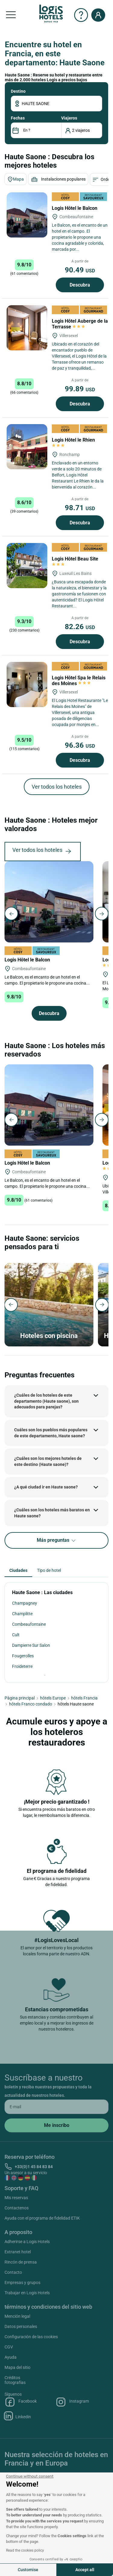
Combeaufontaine (29, 1624)
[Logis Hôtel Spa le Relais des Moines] (27, 684)
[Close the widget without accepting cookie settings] (29, 2476)
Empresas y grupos (22, 2282)
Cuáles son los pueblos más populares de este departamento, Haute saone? (50, 1432)
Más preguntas (57, 1540)
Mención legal (17, 2316)
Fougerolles (23, 1655)
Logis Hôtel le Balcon (75, 208)
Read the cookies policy (25, 2550)
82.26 (80, 626)
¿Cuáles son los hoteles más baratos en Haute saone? (52, 1512)
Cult (16, 1634)
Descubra (80, 285)
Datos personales (21, 2326)
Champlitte (22, 1613)
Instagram (72, 2402)
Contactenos (17, 2207)
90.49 (80, 270)
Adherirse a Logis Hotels (27, 2241)
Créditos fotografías (15, 2380)
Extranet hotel (18, 2251)
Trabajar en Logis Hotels (27, 2292)
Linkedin (18, 2415)
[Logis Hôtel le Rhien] (27, 446)
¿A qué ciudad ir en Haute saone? (46, 1487)
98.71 (80, 508)
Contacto (13, 2272)
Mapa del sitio (17, 2367)
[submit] (56, 2125)
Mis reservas (16, 2197)
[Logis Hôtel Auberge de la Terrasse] (27, 327)
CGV (9, 2347)
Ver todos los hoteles (57, 787)
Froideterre (22, 1666)
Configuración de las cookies (31, 2336)
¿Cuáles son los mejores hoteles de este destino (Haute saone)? (48, 1461)
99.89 (80, 389)
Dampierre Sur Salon (31, 1645)
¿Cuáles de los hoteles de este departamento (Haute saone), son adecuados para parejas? (46, 1401)
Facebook (21, 2402)
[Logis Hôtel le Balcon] (27, 214)
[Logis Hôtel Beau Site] (27, 565)
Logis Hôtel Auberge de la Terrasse (80, 324)
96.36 (80, 745)
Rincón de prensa (21, 2262)
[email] (56, 2107)
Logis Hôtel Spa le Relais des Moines (78, 680)
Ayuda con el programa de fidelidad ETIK (42, 2218)
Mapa (15, 179)
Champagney (24, 1603)
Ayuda (11, 2357)
